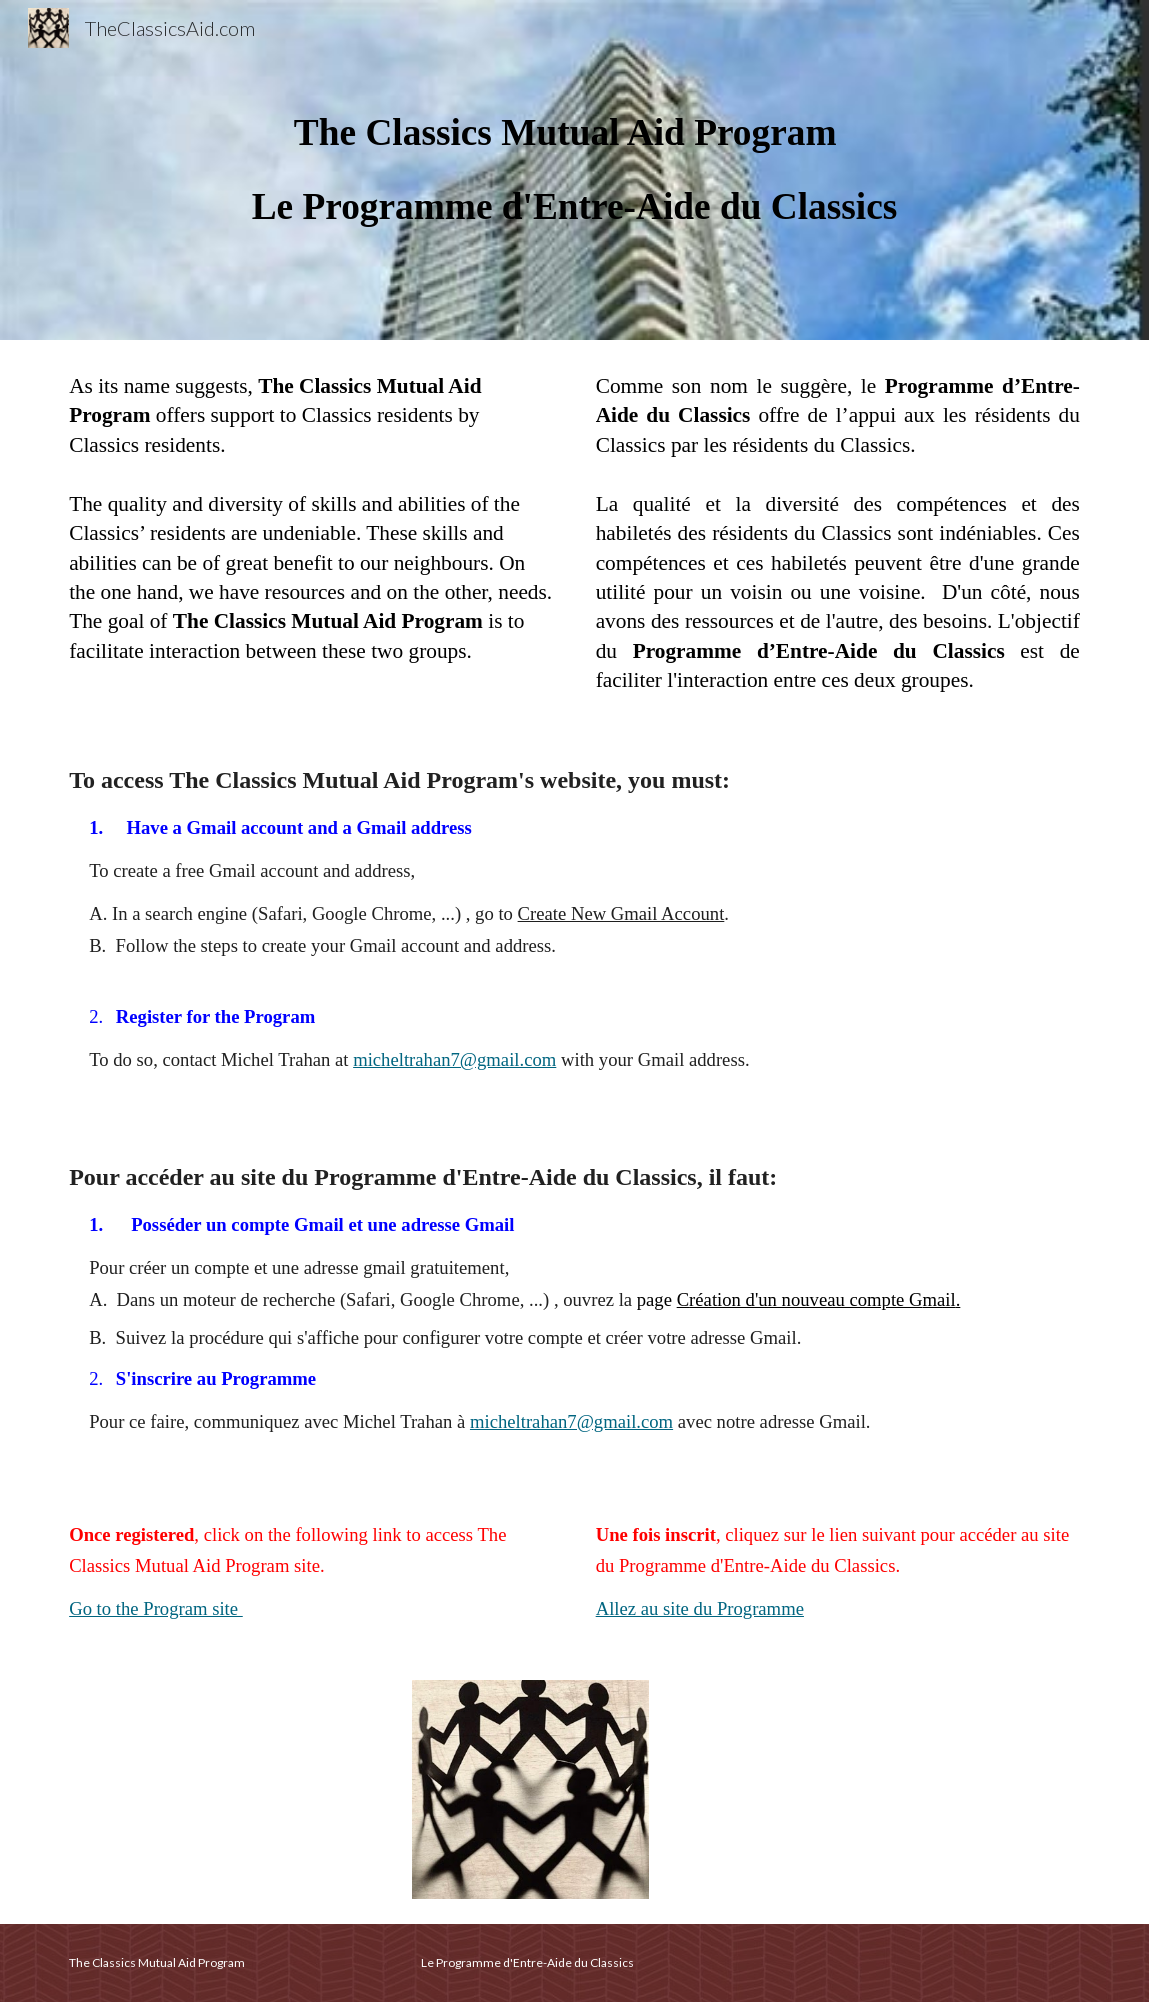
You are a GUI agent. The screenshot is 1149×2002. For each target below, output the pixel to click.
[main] (574, 170)
